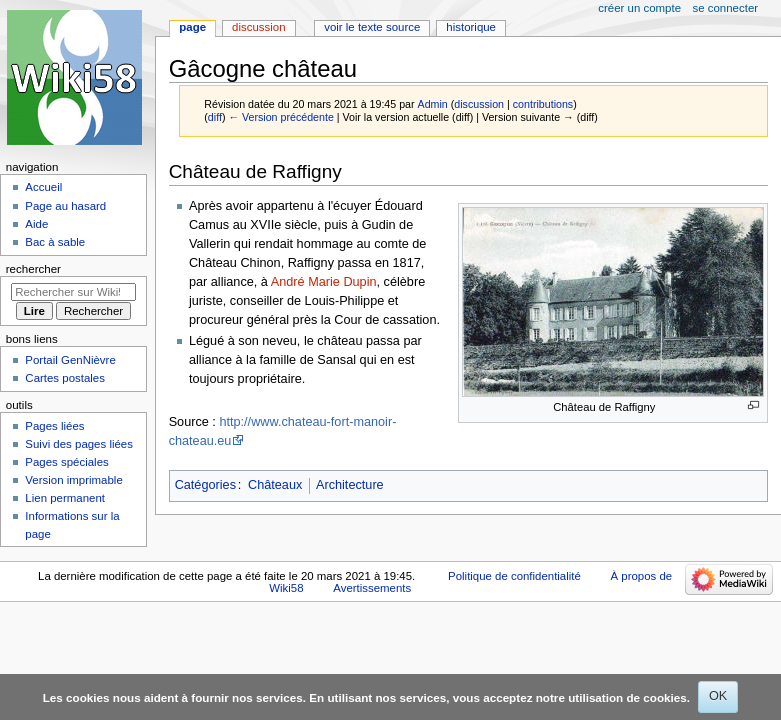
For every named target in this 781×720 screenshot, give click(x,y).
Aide (36, 224)
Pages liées (54, 426)
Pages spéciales (66, 462)
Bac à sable (55, 242)
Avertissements (372, 588)
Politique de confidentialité (514, 576)
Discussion (258, 27)
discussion (479, 104)
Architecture (350, 485)
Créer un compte (639, 8)
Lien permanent (65, 498)
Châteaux (275, 485)
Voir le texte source (372, 27)
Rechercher (33, 269)
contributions (543, 104)
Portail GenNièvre (70, 360)
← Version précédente (280, 117)
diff (215, 117)
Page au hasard (65, 206)
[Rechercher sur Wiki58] (73, 292)
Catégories (205, 485)
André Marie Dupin (324, 282)
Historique (471, 27)
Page (192, 27)
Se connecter (726, 8)
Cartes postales (65, 378)
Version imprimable (73, 480)
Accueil (43, 187)
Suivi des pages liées (79, 444)
